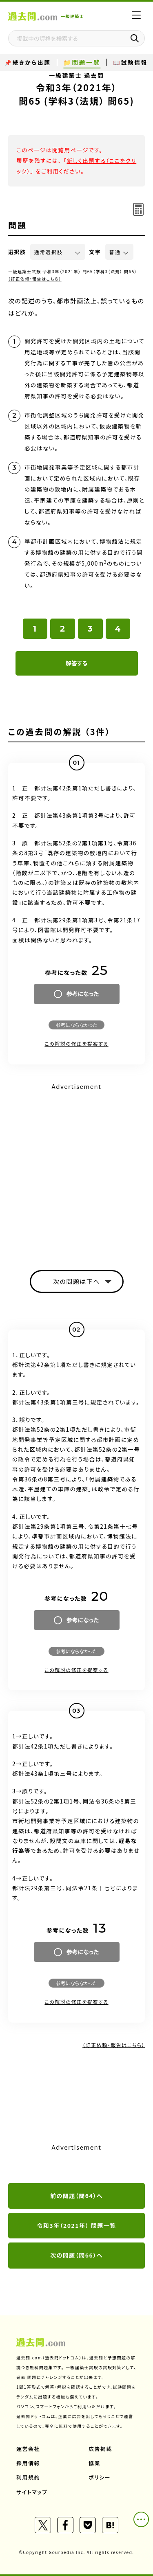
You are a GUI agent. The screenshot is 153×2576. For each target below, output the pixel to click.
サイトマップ (32, 2492)
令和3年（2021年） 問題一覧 (76, 2225)
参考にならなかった (76, 1024)
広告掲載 (100, 2449)
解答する (76, 663)
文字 (95, 252)
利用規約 (28, 2477)
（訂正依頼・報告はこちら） (35, 279)
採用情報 (28, 2463)
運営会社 (28, 2449)
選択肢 (17, 252)
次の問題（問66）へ (76, 2255)
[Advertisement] (76, 1169)
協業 (94, 2463)
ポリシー (100, 2477)
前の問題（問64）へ (76, 2196)
